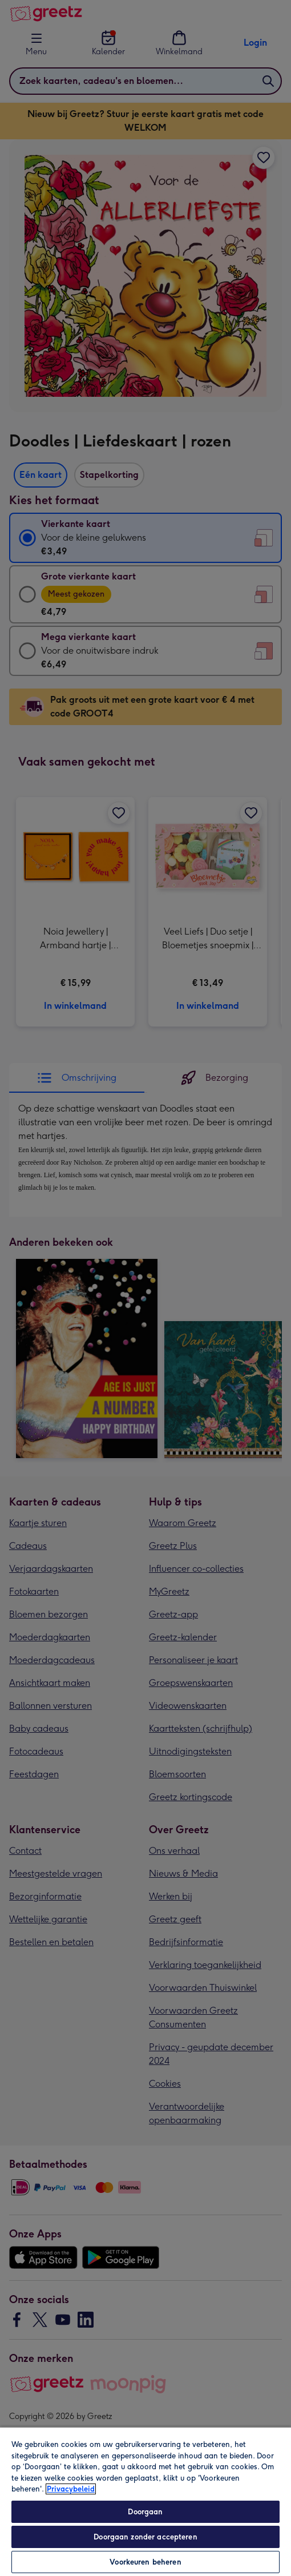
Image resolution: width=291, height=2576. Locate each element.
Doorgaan (145, 2511)
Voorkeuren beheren (145, 2562)
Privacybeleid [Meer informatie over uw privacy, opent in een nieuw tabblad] (71, 2489)
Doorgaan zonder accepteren (145, 2537)
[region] (145, 2501)
